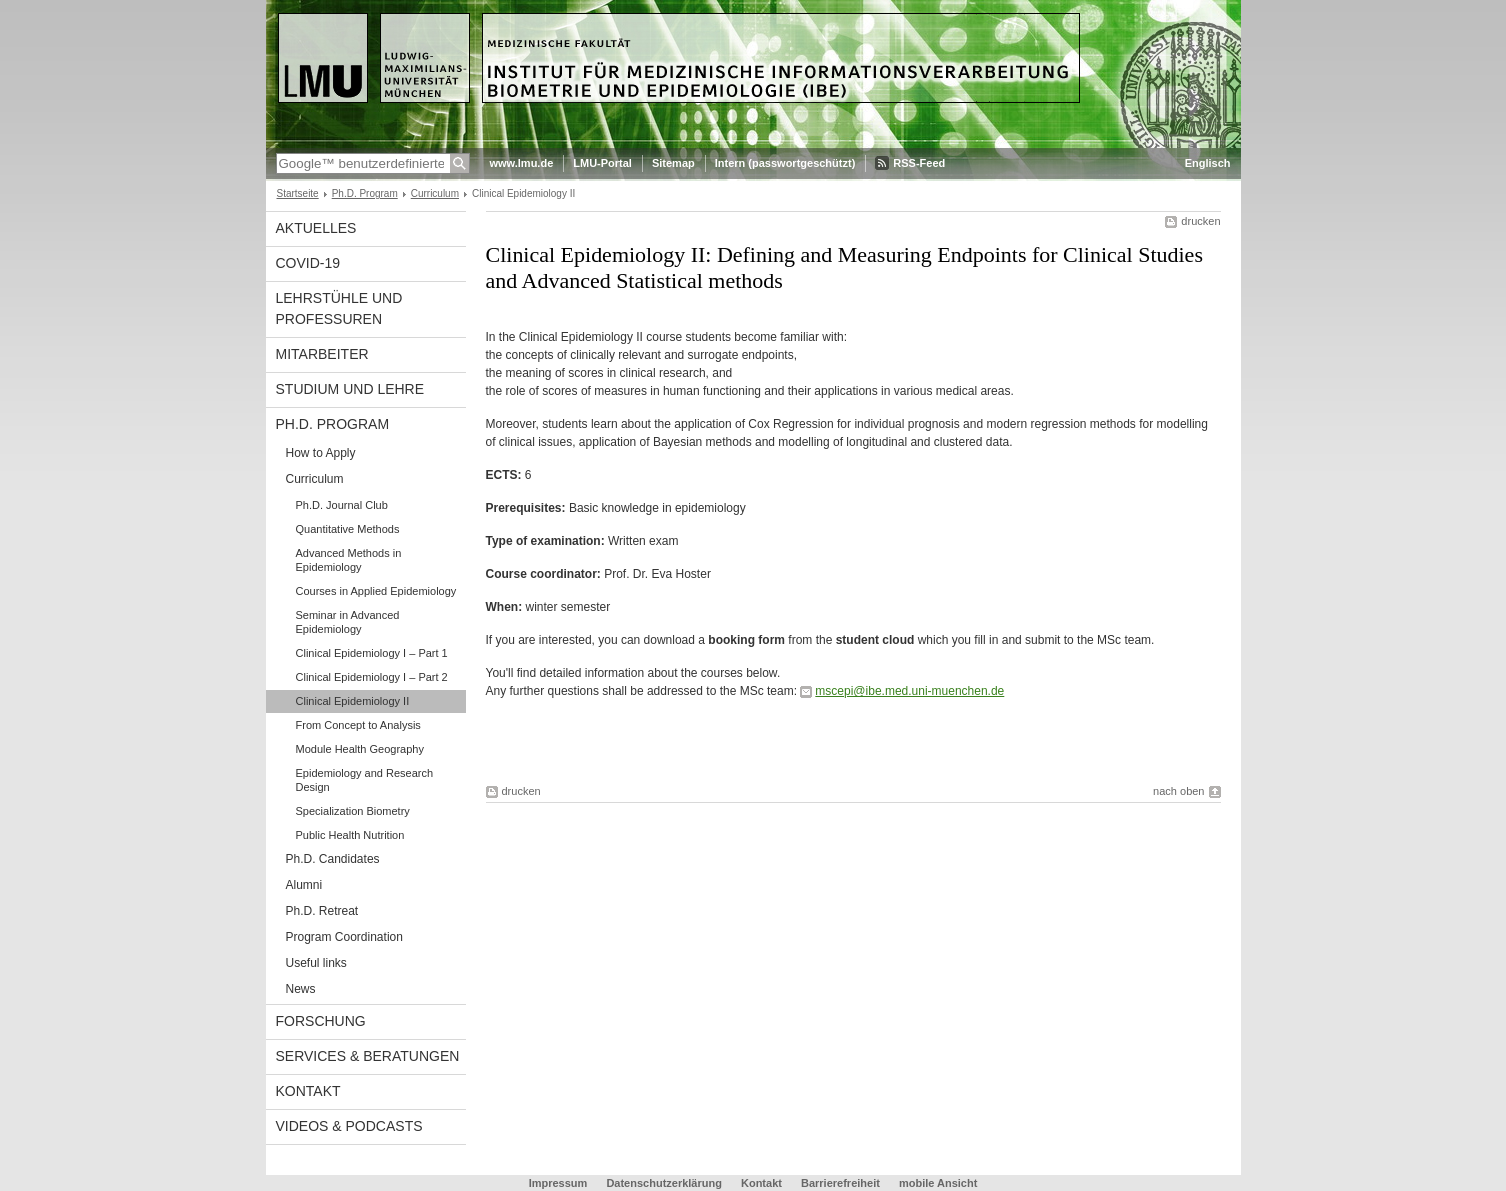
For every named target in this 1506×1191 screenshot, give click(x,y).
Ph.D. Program (365, 193)
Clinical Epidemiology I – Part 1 (372, 653)
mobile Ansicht (938, 1183)
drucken (1200, 221)
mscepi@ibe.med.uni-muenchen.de (909, 691)
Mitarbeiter (322, 354)
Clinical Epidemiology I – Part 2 (372, 677)
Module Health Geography (360, 749)
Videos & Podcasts (349, 1126)
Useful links (316, 963)
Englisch (1208, 163)
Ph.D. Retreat (322, 911)
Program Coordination (344, 937)
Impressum (558, 1183)
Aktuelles (316, 228)
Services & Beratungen (368, 1056)
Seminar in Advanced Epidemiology (348, 622)
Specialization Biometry (353, 811)
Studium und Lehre (350, 389)
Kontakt (308, 1091)
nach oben (1178, 791)
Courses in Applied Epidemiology (376, 591)
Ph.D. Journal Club (342, 505)
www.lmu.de (522, 163)
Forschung (321, 1021)
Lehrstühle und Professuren (339, 308)
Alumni (304, 885)
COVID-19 (308, 263)
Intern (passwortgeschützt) (785, 163)
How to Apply (321, 453)
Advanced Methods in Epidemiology (349, 560)
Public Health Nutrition (350, 835)
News (301, 989)
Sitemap (673, 163)
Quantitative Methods (348, 529)
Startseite (298, 193)
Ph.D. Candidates (333, 859)
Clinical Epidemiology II (353, 701)
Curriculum (435, 193)
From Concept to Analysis (358, 725)
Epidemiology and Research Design (365, 780)
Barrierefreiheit (842, 1183)
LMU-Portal (602, 163)
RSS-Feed (919, 163)
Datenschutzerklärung (664, 1183)
